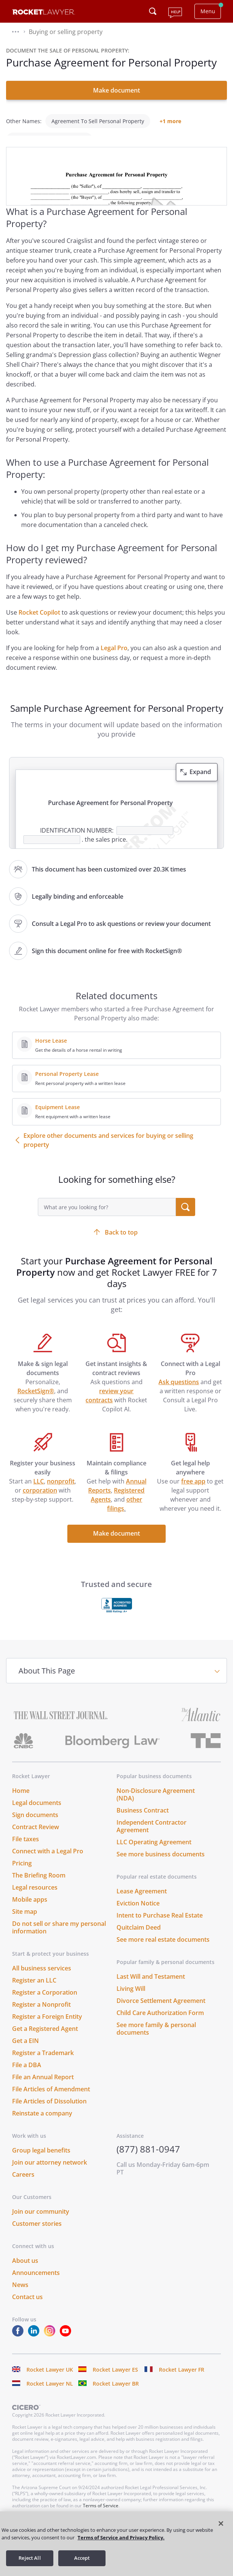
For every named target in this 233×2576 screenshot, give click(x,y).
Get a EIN (25, 2051)
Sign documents (35, 1825)
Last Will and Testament (150, 1987)
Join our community (40, 2222)
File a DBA (26, 2075)
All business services (41, 1979)
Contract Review (35, 1837)
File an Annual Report (43, 2087)
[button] (15, 31)
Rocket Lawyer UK (49, 2380)
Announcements (36, 2283)
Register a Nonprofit (41, 2015)
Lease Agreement (141, 1902)
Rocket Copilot (39, 623)
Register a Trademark (43, 2063)
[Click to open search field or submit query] (153, 11)
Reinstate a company (42, 2124)
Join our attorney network (49, 2173)
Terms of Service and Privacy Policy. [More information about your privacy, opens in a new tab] (121, 2537)
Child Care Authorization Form (160, 2023)
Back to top (121, 1243)
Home (21, 1801)
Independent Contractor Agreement (151, 1837)
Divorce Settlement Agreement (160, 2011)
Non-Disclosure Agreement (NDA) (155, 1805)
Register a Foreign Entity (47, 2027)
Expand (200, 782)
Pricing (22, 1874)
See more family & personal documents (156, 2039)
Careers (23, 2185)
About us (25, 2271)
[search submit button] (185, 1217)
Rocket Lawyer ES (115, 2380)
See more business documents (160, 1865)
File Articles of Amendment (51, 2099)
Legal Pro (114, 658)
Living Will (130, 1999)
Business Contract (142, 1821)
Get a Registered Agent (45, 2039)
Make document (116, 90)
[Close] (221, 2523)
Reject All (29, 2557)
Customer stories (37, 2234)
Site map (24, 1922)
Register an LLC (34, 1991)
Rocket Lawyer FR (181, 2380)
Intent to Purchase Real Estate (159, 1926)
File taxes (25, 1849)
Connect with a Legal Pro (47, 1861)
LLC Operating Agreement (153, 1852)
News (20, 2295)
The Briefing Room (38, 1886)
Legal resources (34, 1898)
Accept (82, 2557)
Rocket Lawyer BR (116, 2394)
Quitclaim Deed (138, 1938)
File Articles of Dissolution (49, 2112)
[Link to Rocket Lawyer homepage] (43, 13)
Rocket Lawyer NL (49, 2394)
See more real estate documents (163, 1950)
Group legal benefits (41, 2161)
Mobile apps (29, 1910)
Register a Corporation (44, 2003)
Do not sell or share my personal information (59, 1938)
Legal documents (36, 1813)
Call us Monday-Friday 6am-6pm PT (162, 2179)
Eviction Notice (138, 1914)
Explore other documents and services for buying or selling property (108, 1150)
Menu (207, 11)
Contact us (27, 2307)
